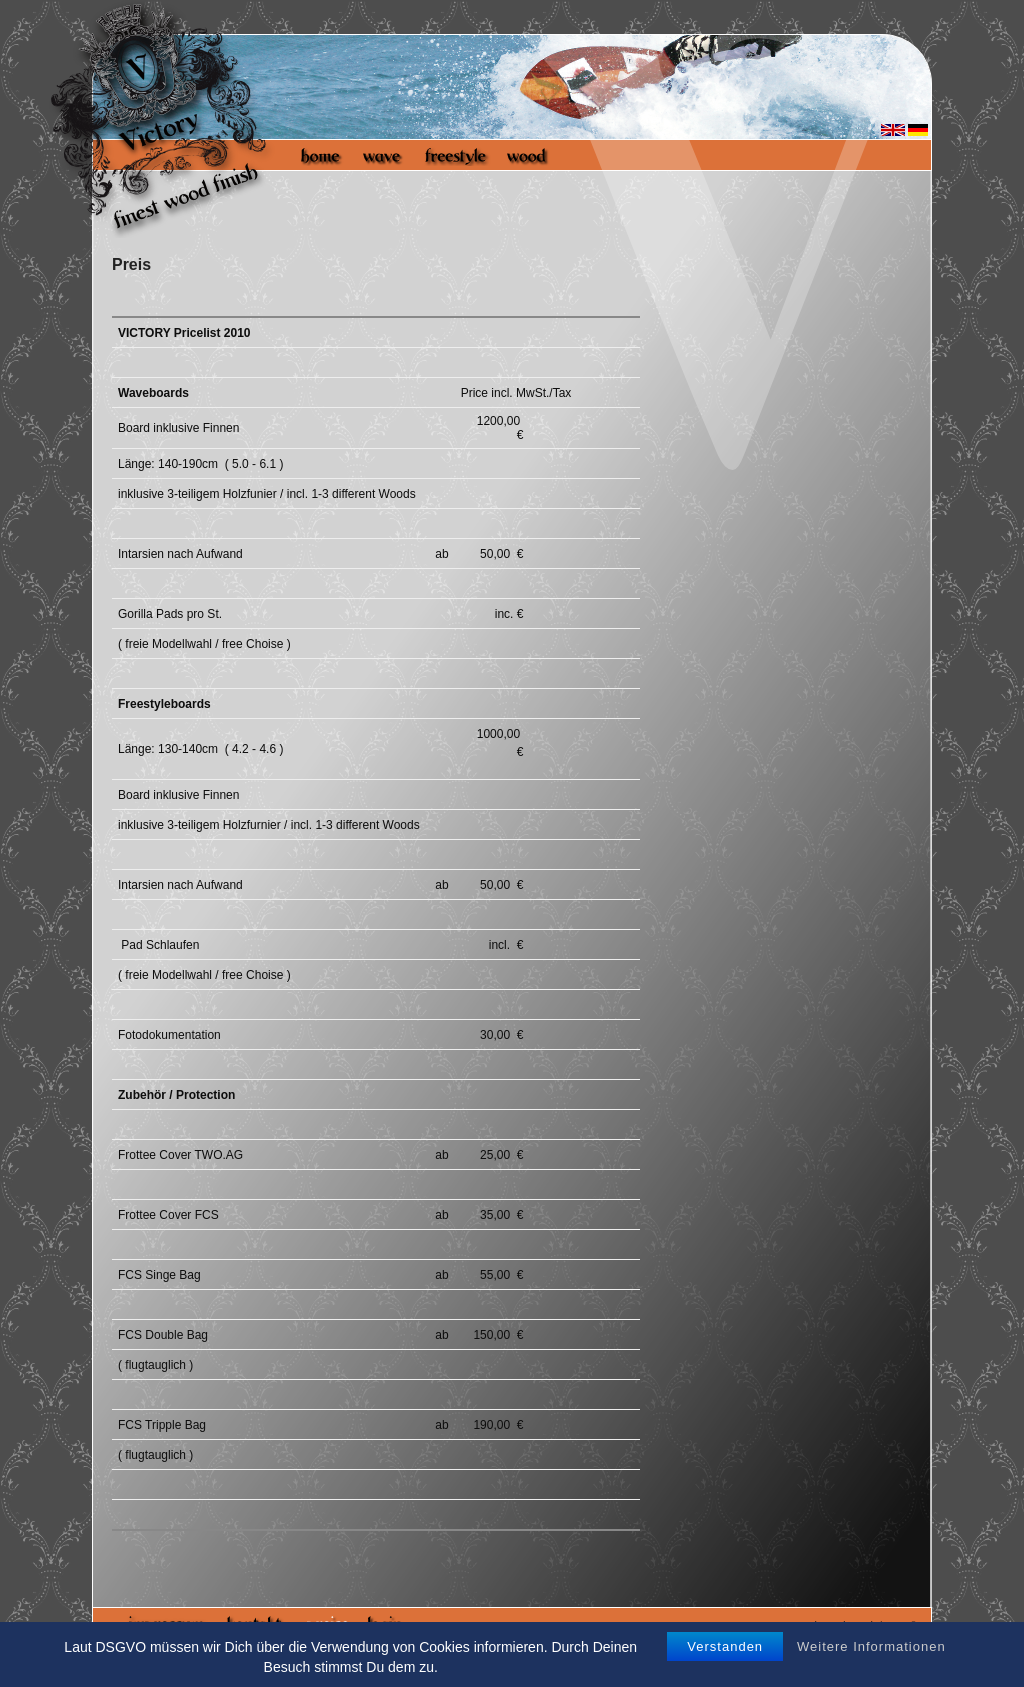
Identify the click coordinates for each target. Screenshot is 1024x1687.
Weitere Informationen (871, 1646)
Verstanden (725, 1646)
